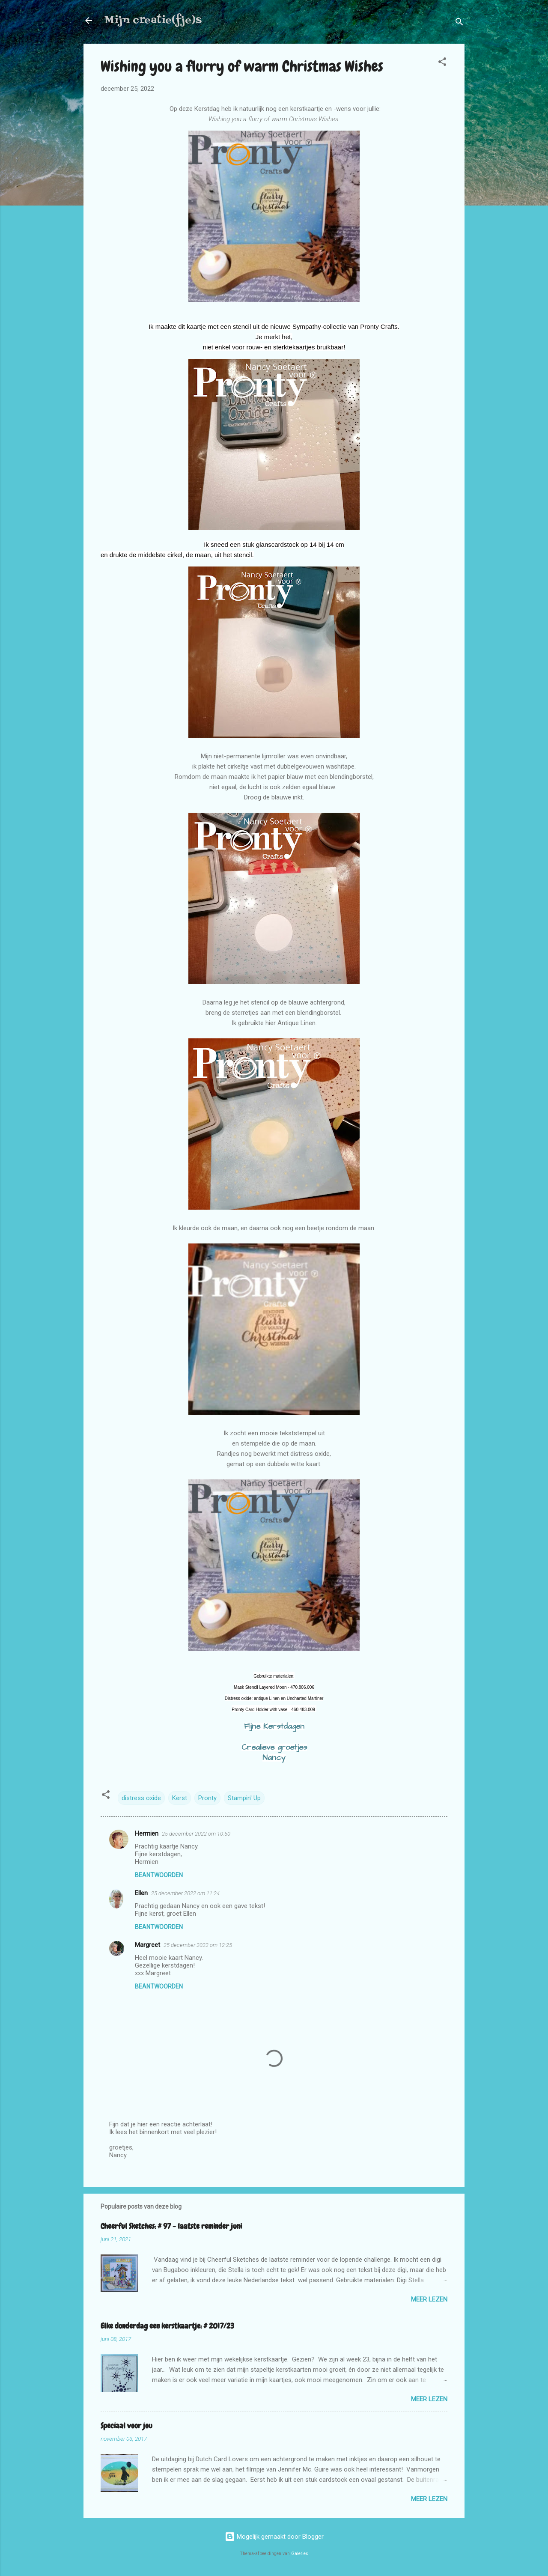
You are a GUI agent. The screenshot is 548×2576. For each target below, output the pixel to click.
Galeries (299, 2553)
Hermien (146, 1833)
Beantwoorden (159, 1875)
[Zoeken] (459, 23)
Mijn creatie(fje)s (153, 20)
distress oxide (141, 1798)
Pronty (207, 1798)
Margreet (147, 1945)
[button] (442, 63)
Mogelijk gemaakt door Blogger (274, 2536)
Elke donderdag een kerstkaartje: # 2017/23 (167, 2326)
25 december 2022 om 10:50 (196, 1834)
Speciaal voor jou (126, 2425)
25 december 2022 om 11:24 (185, 1893)
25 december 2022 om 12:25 (198, 1945)
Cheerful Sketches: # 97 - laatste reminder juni (171, 2226)
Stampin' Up (244, 1798)
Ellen (141, 1893)
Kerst (179, 1798)
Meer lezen (429, 2299)
